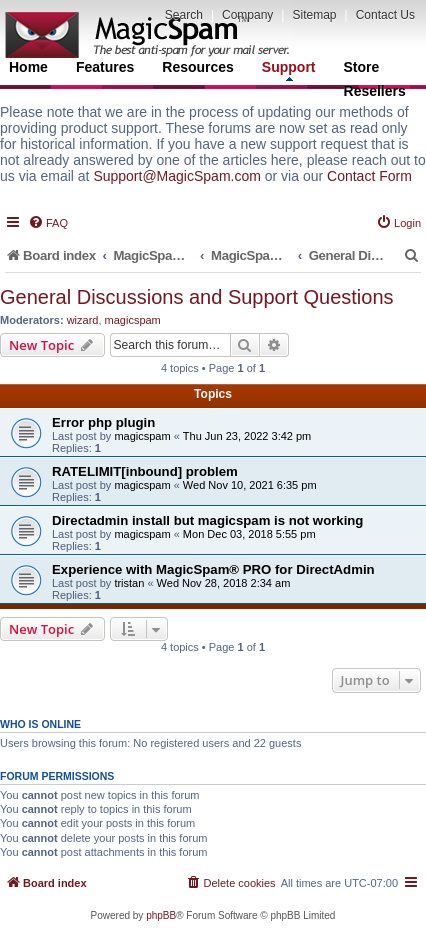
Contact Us (385, 15)
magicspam (133, 320)
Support (289, 70)
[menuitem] (48, 223)
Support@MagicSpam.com (177, 176)
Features (105, 67)
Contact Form (369, 176)
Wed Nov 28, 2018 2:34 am (224, 583)
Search (184, 15)
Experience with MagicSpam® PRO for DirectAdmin (213, 569)
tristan (129, 583)
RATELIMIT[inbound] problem (145, 471)
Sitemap (314, 15)
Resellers (375, 91)
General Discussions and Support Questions (197, 297)
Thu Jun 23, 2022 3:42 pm (247, 436)
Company (247, 15)
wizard (83, 320)
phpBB (161, 915)
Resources (198, 67)
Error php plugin (103, 422)
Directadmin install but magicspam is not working (207, 520)
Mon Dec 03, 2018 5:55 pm (249, 534)
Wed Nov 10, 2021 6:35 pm (250, 485)
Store (362, 67)
